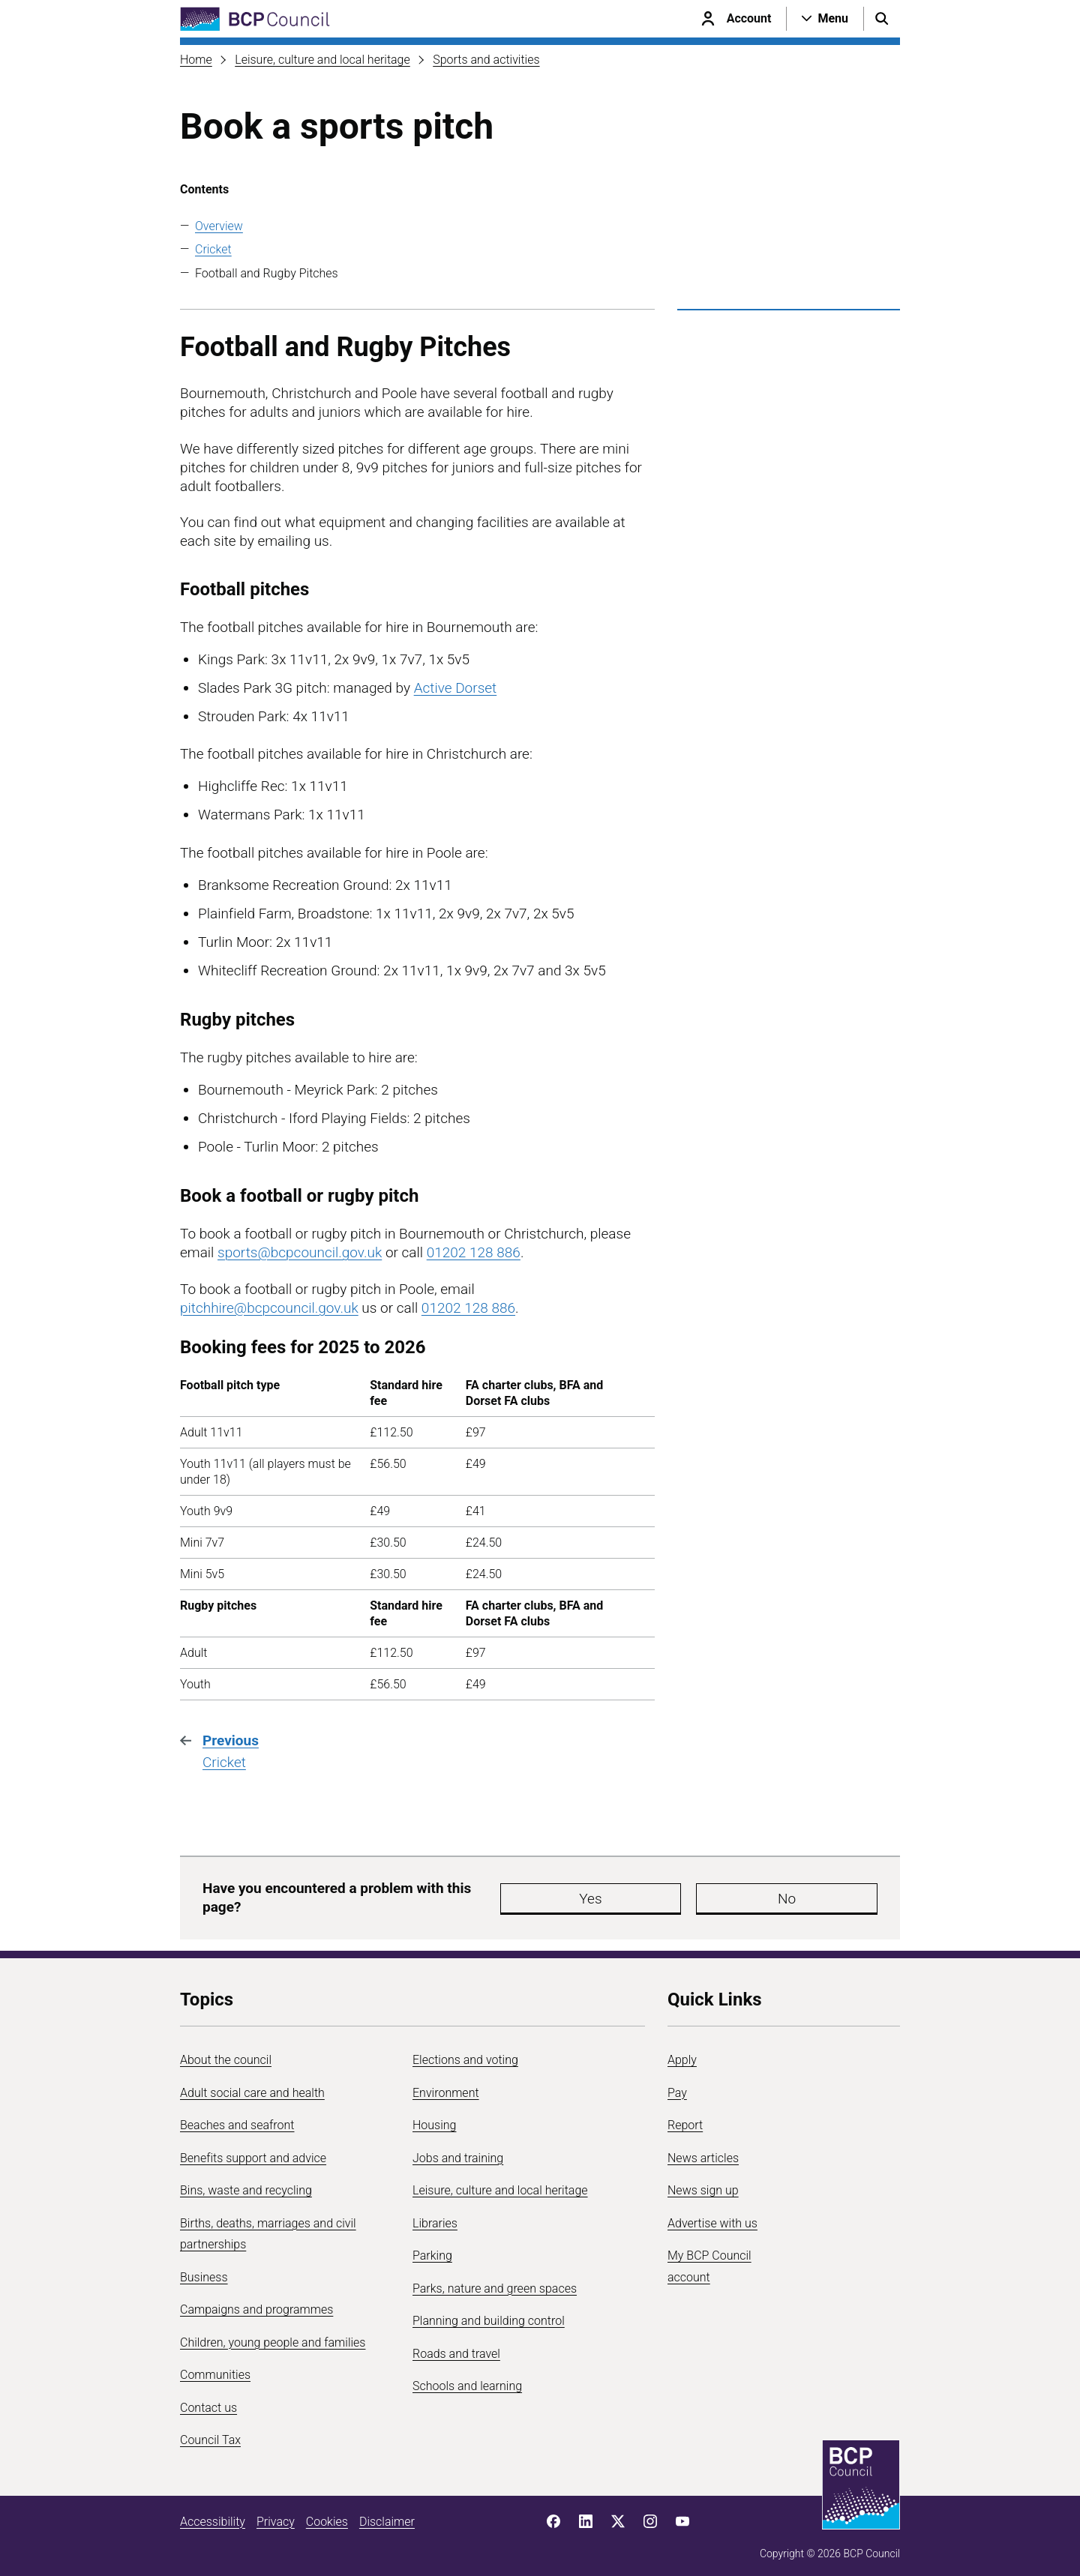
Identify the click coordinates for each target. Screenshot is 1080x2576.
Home (196, 59)
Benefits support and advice (253, 2150)
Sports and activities (486, 59)
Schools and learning (467, 2379)
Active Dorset (455, 687)
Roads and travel (456, 2346)
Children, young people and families (272, 2335)
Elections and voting (465, 2053)
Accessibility (212, 2514)
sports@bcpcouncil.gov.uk (300, 1252)
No (655, 1895)
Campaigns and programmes (256, 2303)
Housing (434, 2118)
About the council (226, 2053)
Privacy (275, 2514)
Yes (565, 1895)
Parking (432, 2249)
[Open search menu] (882, 18)
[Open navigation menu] (825, 18)
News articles (703, 2150)
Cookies (327, 2514)
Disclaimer (387, 2514)
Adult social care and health (252, 2085)
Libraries (435, 2216)
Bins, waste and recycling (246, 2183)
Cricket (213, 249)
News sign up (703, 2183)
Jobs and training (457, 2150)
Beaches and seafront (237, 2118)
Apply (682, 2053)
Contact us (208, 2400)
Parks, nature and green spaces (494, 2281)
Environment (445, 2085)
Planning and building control (488, 2314)
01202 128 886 (473, 1252)
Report (685, 2118)
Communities (215, 2368)
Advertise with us (713, 2216)
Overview (219, 226)
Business (204, 2270)
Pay (677, 2085)
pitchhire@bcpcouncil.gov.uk (269, 1307)
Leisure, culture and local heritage (322, 59)
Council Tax (210, 2433)
